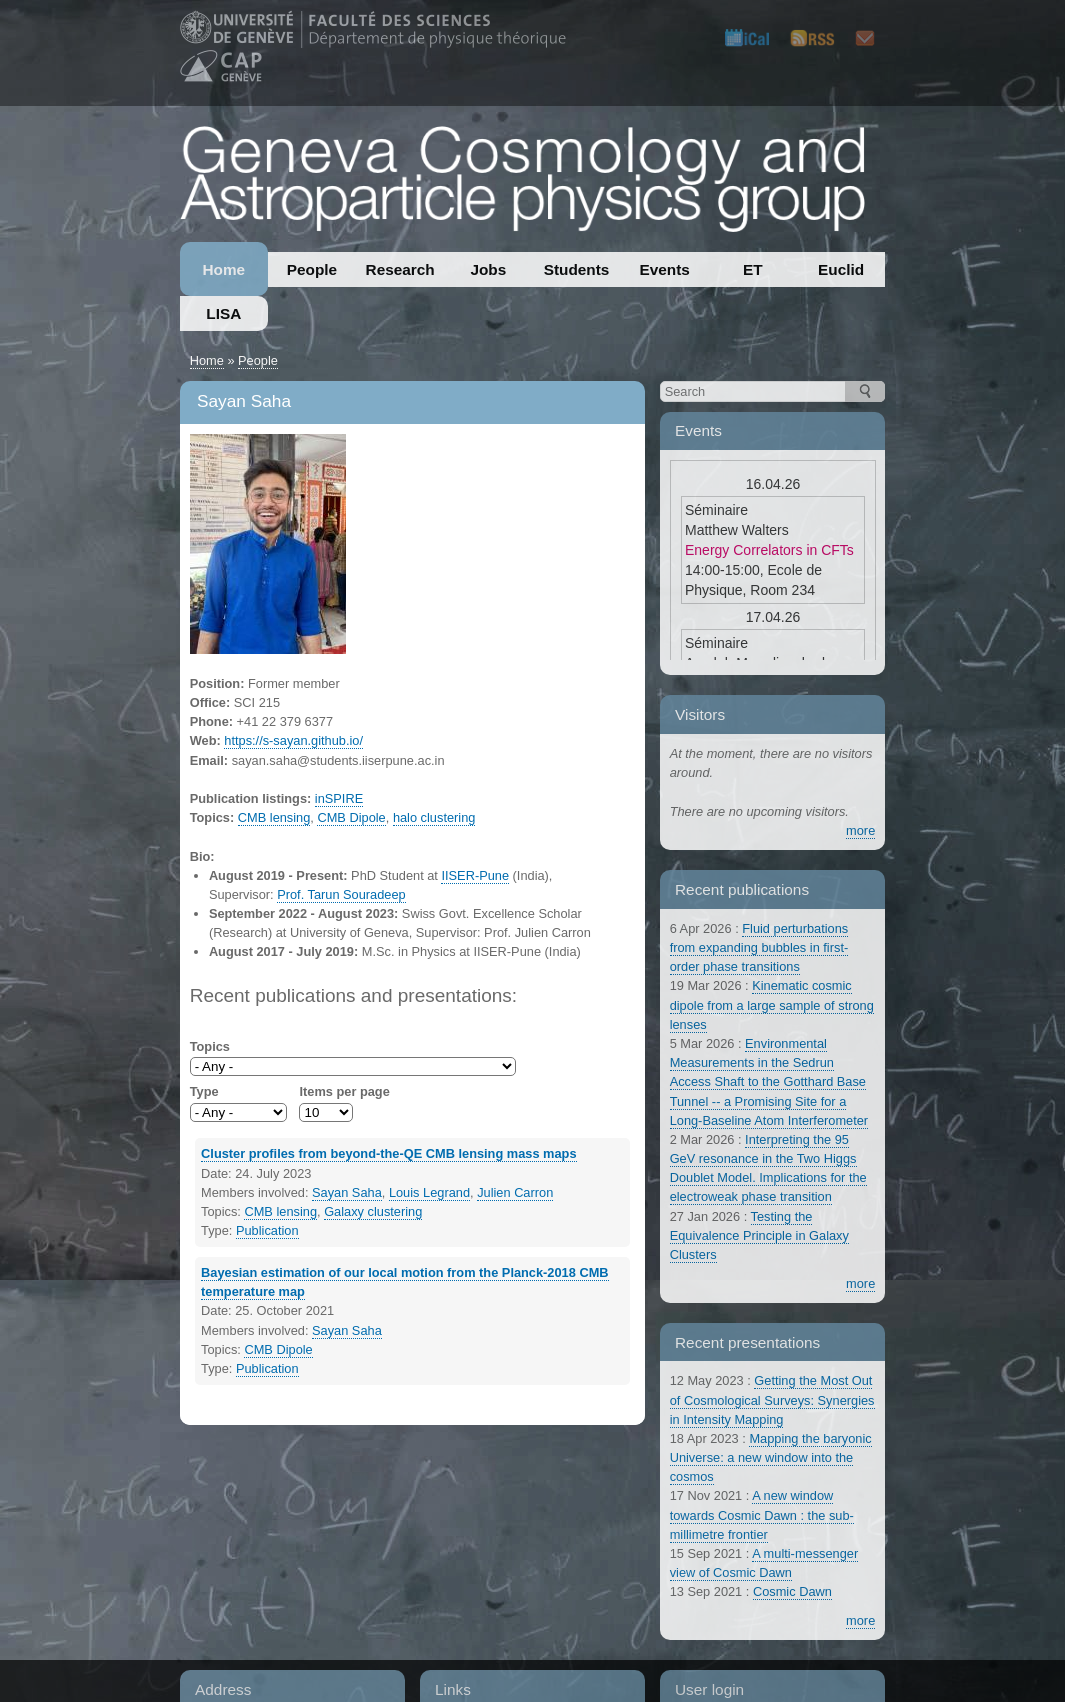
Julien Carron (515, 1192)
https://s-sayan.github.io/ (293, 740)
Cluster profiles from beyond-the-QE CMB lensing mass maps (388, 1153)
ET (753, 269)
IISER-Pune (475, 875)
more (860, 830)
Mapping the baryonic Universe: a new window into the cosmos (771, 1457)
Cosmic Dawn (792, 1591)
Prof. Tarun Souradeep (341, 894)
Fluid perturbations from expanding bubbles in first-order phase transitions (759, 947)
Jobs (488, 269)
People (312, 269)
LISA (223, 313)
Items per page (344, 1091)
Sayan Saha (347, 1192)
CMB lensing (274, 817)
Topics (210, 1046)
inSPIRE (339, 798)
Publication (267, 1230)
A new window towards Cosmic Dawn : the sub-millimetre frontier (762, 1514)
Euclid (841, 269)
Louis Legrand (429, 1192)
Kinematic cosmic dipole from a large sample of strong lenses (772, 1004)
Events (665, 269)
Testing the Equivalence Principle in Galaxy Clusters (759, 1235)
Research (400, 269)
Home (223, 269)
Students (577, 269)
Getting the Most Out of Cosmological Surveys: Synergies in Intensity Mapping (772, 1399)
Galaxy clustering (373, 1211)
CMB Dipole (351, 817)
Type (204, 1091)
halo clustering (434, 817)
